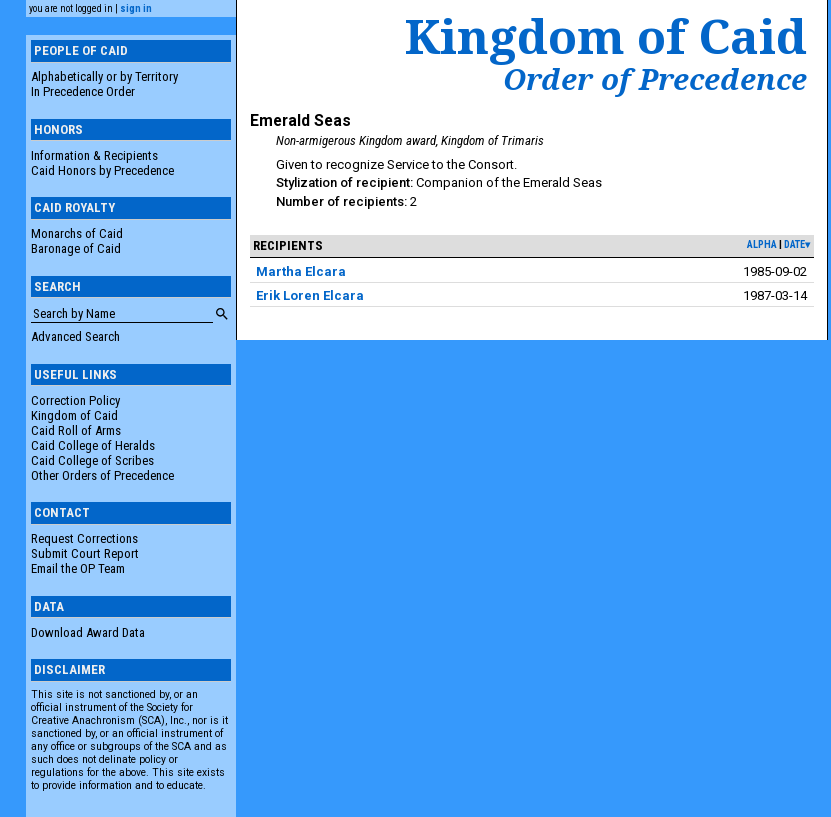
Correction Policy (75, 400)
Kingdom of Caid (74, 415)
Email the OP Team (78, 568)
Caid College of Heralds (93, 445)
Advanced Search (75, 336)
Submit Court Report (85, 553)
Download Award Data (88, 632)
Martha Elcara (301, 271)
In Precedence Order (83, 91)
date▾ (797, 244)
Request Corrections (84, 538)
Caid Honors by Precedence (102, 170)
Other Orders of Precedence (102, 475)
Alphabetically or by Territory (104, 76)
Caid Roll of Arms (76, 430)
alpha (762, 244)
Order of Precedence (655, 79)
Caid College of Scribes (92, 460)
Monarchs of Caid (77, 233)
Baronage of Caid (76, 248)
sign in (136, 8)
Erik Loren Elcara (310, 295)
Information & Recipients (94, 155)
